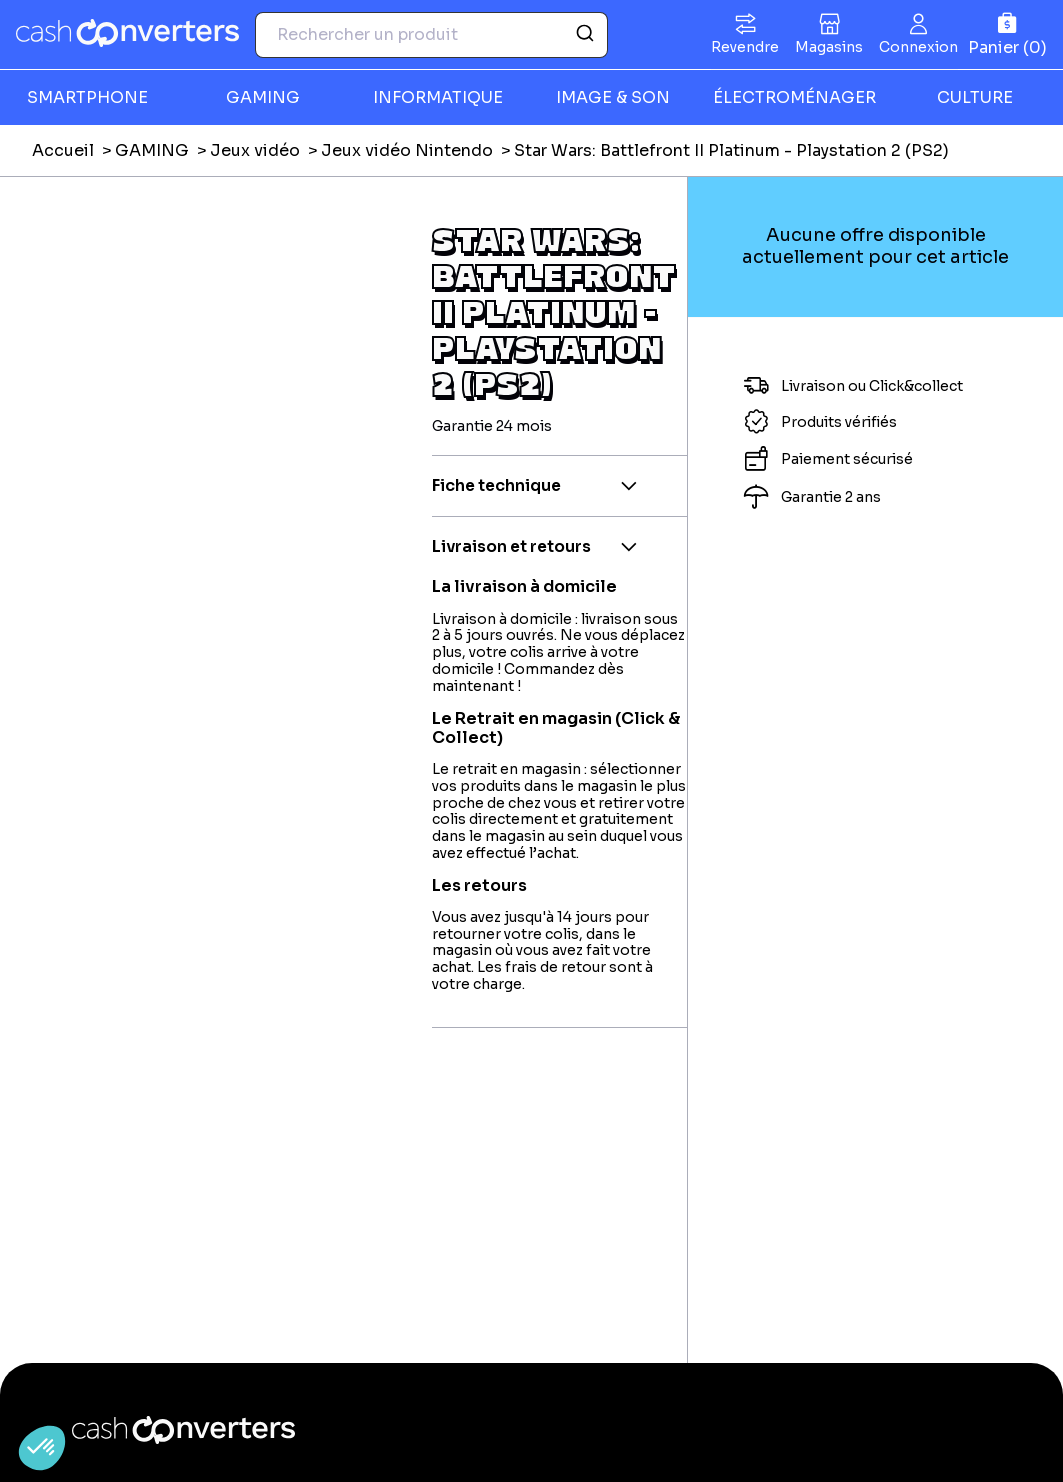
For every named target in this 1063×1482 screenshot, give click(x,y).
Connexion (918, 47)
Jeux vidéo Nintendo (407, 150)
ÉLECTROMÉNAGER (794, 97)
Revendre (745, 47)
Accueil (63, 150)
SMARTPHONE (87, 97)
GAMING (263, 97)
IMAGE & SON (613, 97)
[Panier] (1007, 34)
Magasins (829, 47)
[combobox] (431, 35)
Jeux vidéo (255, 150)
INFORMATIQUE (438, 97)
